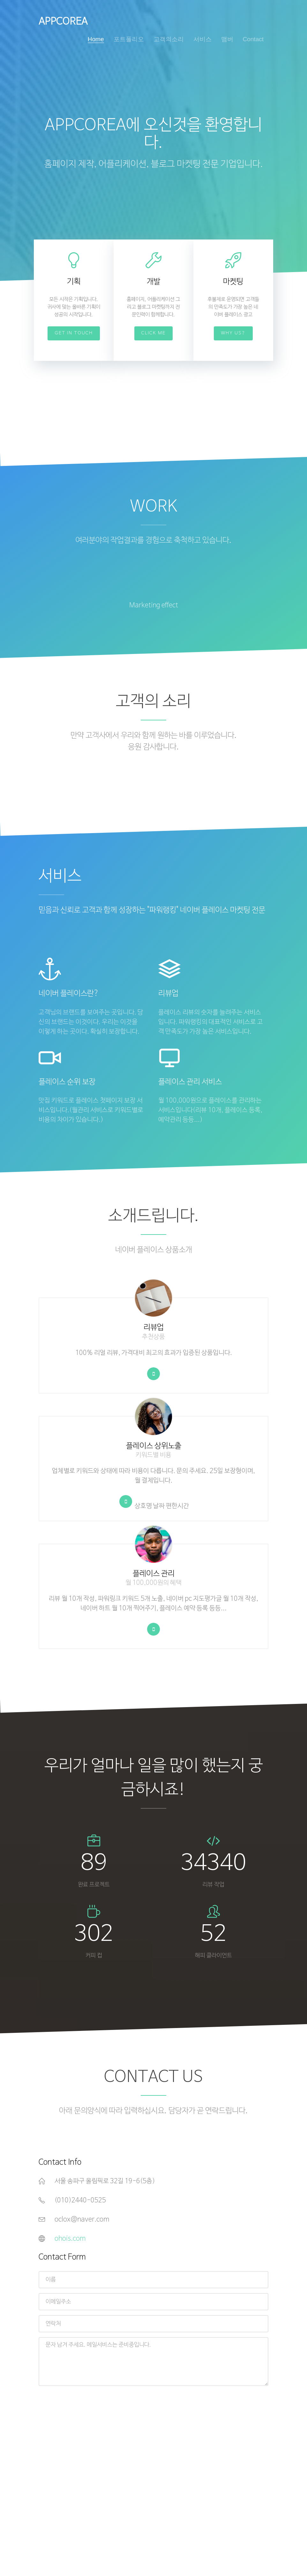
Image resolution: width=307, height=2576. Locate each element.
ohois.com (70, 2238)
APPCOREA (63, 22)
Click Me (153, 333)
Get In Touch (74, 333)
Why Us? (233, 333)
